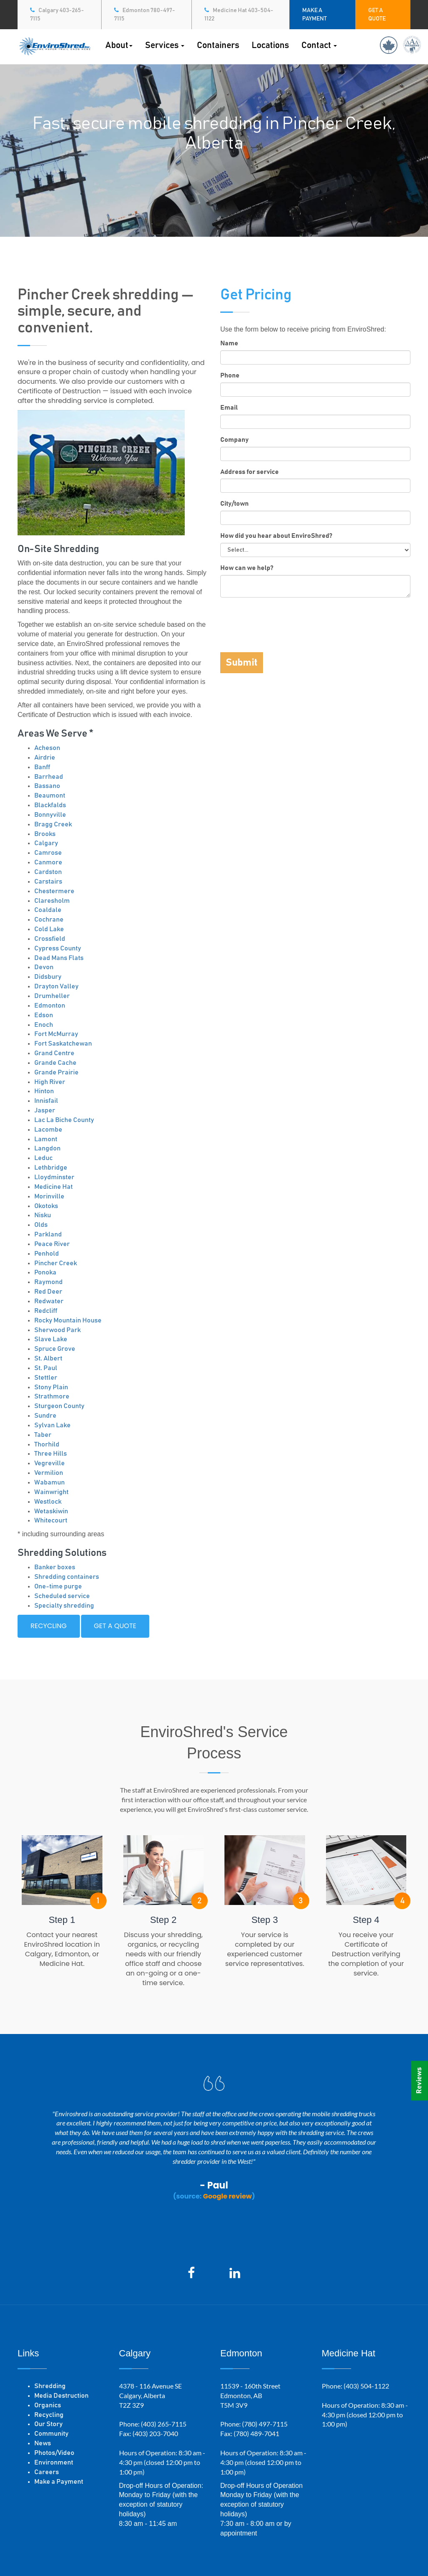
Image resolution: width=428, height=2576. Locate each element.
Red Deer (48, 1291)
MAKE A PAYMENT (314, 15)
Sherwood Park (57, 1330)
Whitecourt (50, 1520)
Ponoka (45, 1272)
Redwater (49, 1301)
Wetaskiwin (51, 1511)
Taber (42, 1434)
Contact (319, 45)
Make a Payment (58, 2481)
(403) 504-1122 (366, 2386)
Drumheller (52, 996)
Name (229, 343)
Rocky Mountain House (68, 1320)
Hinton (44, 1091)
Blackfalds (50, 805)
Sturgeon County (59, 1406)
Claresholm (52, 900)
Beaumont (49, 795)
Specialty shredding (64, 1605)
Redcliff (45, 1310)
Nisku (42, 1215)
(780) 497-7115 (265, 2424)
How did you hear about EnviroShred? (276, 535)
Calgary (46, 843)
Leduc (43, 1158)
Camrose (48, 852)
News (42, 2443)
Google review (227, 2196)
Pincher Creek (55, 1263)
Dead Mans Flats (59, 958)
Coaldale (47, 910)
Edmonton (49, 1005)
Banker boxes (54, 1567)
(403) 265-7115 (163, 2424)
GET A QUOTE (377, 15)
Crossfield (49, 938)
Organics (47, 2405)
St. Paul (45, 1368)
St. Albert (48, 1358)
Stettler (45, 1377)
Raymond (48, 1282)
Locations (270, 45)
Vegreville (49, 1463)
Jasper (44, 1110)
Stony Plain (51, 1387)
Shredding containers (66, 1576)
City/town (234, 503)
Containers (218, 45)
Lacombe (48, 1129)
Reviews (419, 2080)
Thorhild (46, 1444)
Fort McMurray (56, 1034)
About (118, 45)
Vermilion (48, 1472)
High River (49, 1082)
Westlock (47, 1501)
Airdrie (44, 757)
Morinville (49, 1196)
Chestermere (54, 891)
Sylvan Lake (52, 1425)
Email (229, 407)
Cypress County (57, 948)
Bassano (47, 786)
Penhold (46, 1253)
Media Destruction (61, 2395)
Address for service (249, 472)
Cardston (48, 872)
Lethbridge (50, 1167)
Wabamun (49, 1482)
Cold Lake (49, 929)
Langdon (47, 1148)
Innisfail (46, 1100)
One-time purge (58, 1586)
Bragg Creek (53, 824)
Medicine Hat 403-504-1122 (238, 14)
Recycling (49, 1626)
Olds (41, 1224)
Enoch (43, 1024)
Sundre (45, 1415)
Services (164, 45)
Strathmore (51, 1396)
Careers (46, 2472)
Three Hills (50, 1453)
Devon (44, 967)
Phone (229, 375)
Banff (42, 767)
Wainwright (51, 1492)
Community (51, 2433)
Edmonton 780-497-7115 (144, 14)
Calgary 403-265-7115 (57, 14)
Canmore (48, 862)
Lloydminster (54, 1177)
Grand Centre (54, 1053)
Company (234, 439)
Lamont (45, 1139)
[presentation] (283, 620)
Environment (53, 2462)
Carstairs (48, 881)
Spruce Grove (54, 1348)
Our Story (48, 2424)
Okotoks (46, 1206)
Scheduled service (62, 1596)
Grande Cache (55, 1062)
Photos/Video (54, 2452)
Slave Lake (50, 1339)
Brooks (45, 834)
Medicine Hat (53, 1186)
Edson (43, 1015)
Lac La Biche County (64, 1120)
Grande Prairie (56, 1072)
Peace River (52, 1244)
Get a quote (115, 1626)
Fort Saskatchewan (63, 1043)
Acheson (47, 748)
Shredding (50, 2386)
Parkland (48, 1234)
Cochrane (49, 919)
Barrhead (48, 776)
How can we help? (246, 568)
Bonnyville (50, 814)
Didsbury (47, 976)
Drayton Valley (56, 986)
